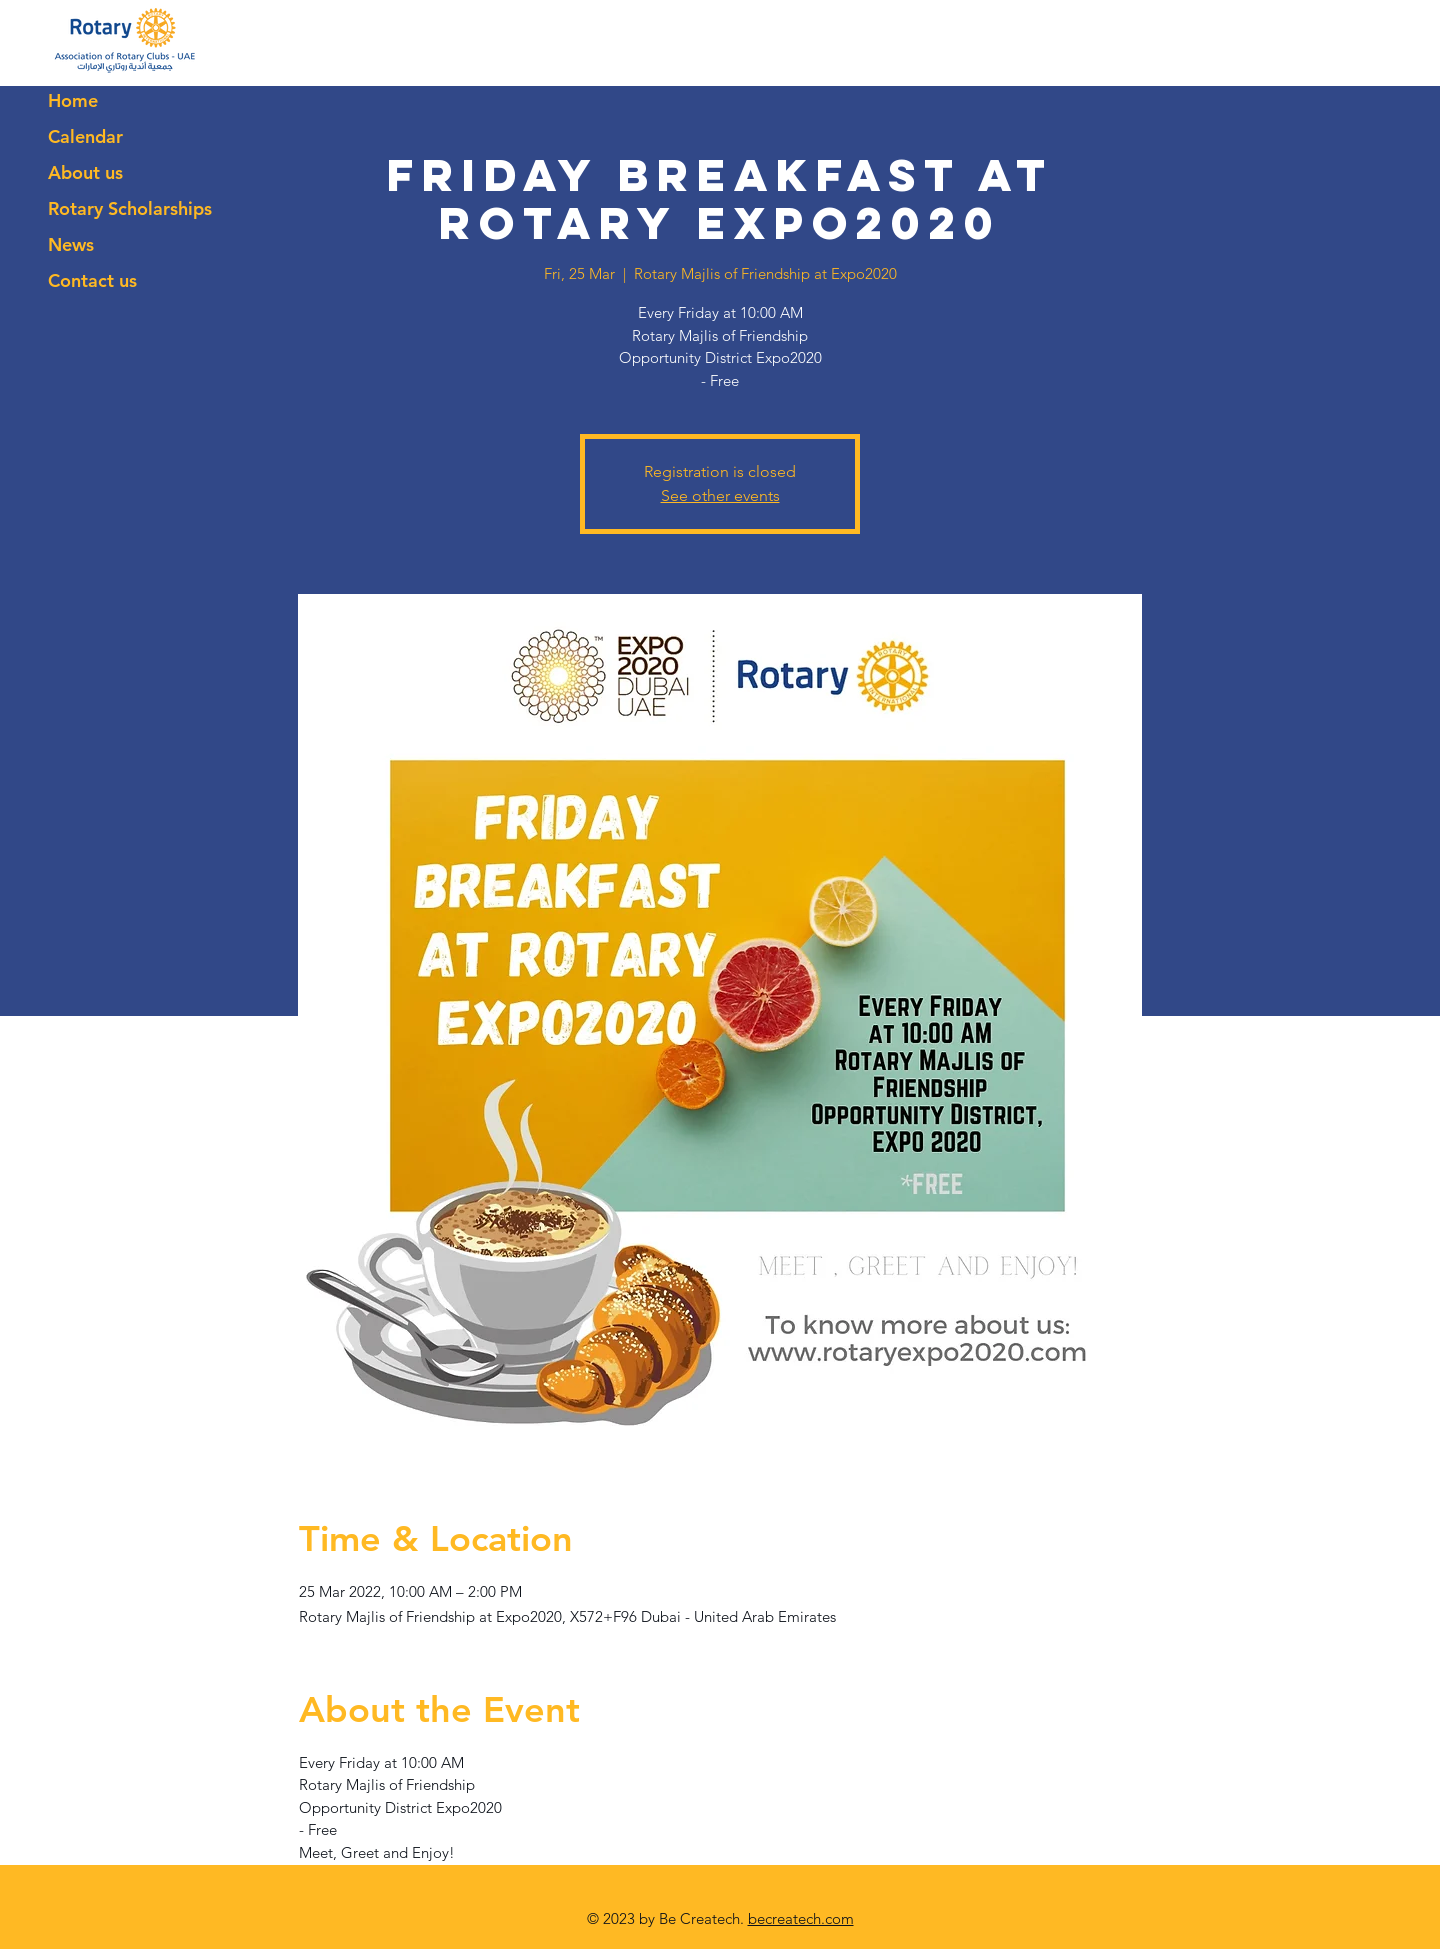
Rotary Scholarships (130, 208)
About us (85, 172)
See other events (720, 495)
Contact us (92, 280)
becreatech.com (801, 1918)
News (71, 244)
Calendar (85, 136)
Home (73, 100)
